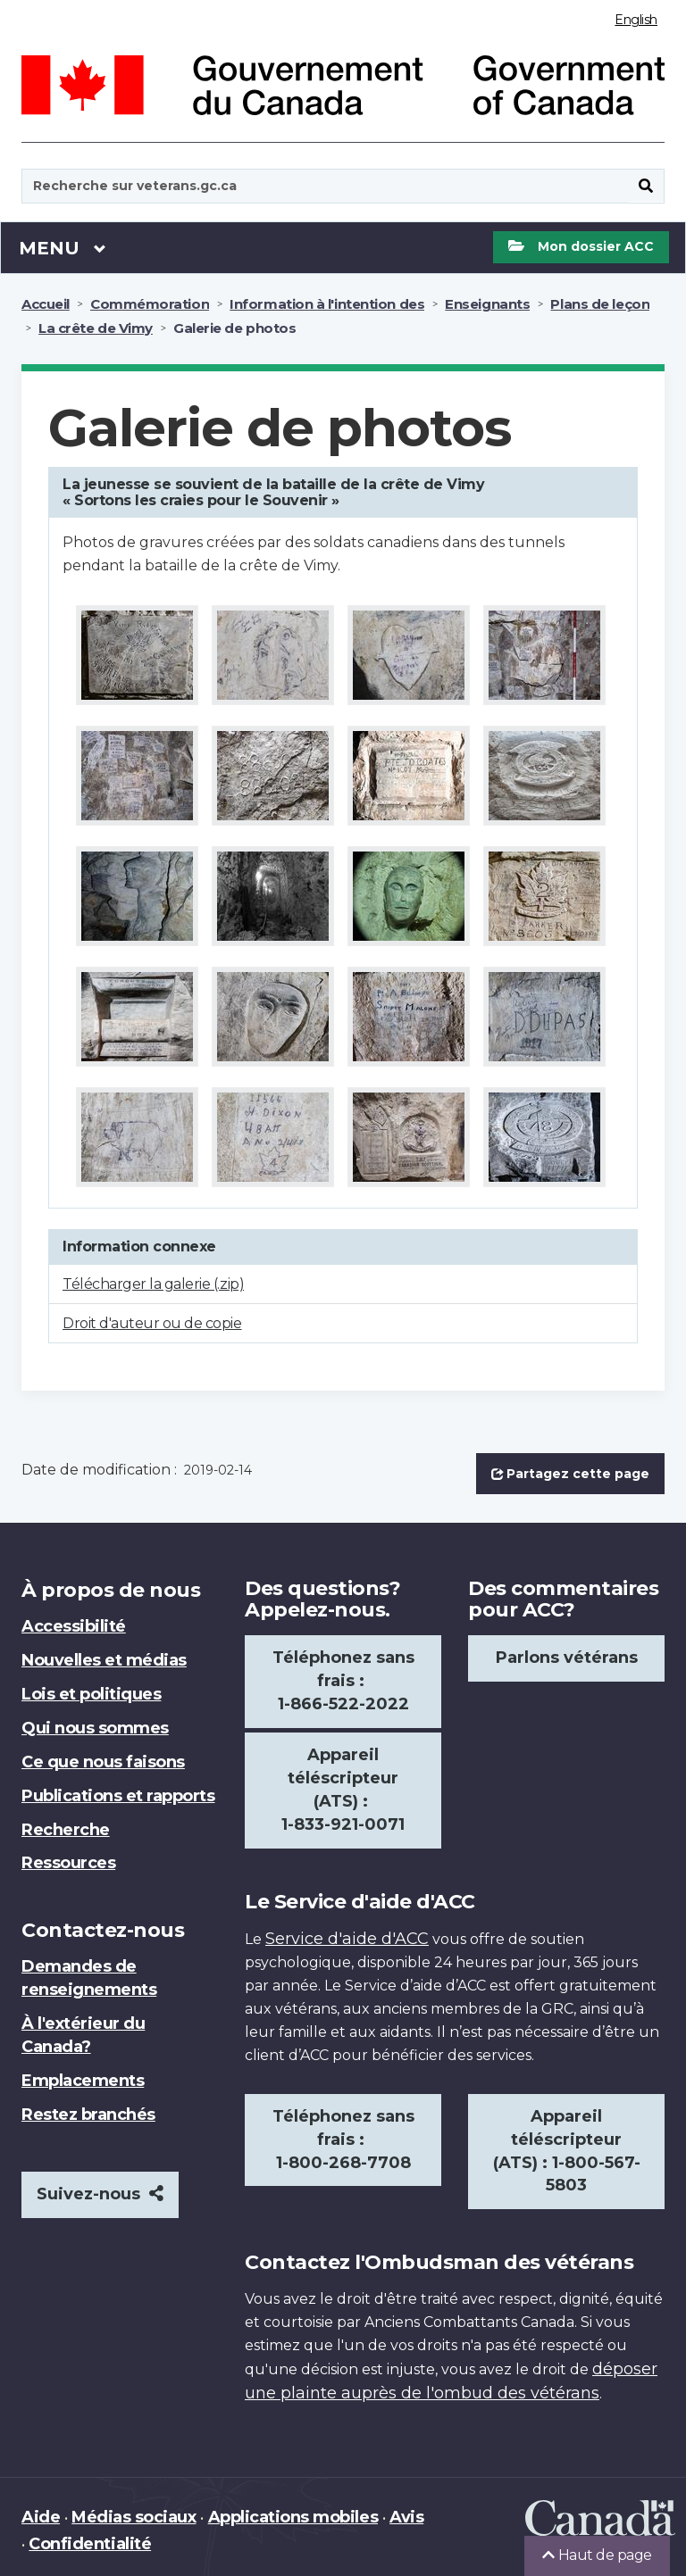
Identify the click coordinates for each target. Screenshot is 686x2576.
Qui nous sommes (95, 1728)
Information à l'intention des (327, 303)
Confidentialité (90, 2544)
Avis (406, 2517)
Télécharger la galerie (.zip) (153, 1284)
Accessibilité (73, 1626)
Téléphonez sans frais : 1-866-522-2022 (343, 1681)
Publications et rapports (117, 1796)
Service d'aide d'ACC (347, 1939)
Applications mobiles (293, 2517)
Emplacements (82, 2080)
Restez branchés (88, 2114)
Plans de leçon (599, 303)
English (636, 20)
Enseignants (487, 303)
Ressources (68, 1863)
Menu (62, 247)
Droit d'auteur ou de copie (152, 1323)
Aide (40, 2517)
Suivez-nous (100, 2194)
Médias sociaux (133, 2517)
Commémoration (149, 303)
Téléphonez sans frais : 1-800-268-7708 (343, 2140)
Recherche (65, 1830)
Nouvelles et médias (104, 1660)
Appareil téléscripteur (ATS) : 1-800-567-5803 (566, 2151)
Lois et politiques (91, 1694)
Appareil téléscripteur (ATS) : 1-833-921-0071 (343, 1789)
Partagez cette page (570, 1474)
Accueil (45, 303)
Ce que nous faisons (103, 1762)
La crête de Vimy (95, 328)
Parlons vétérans (567, 1657)
